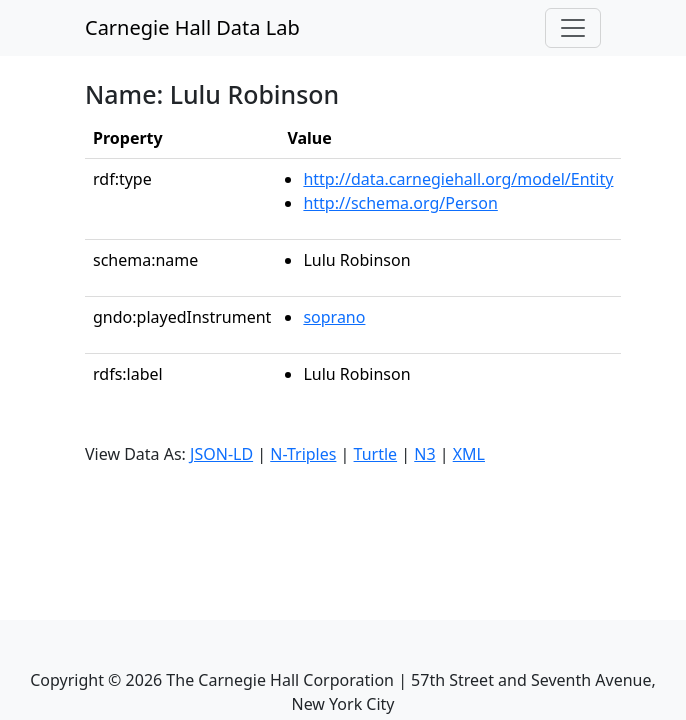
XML (469, 454)
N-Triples (303, 454)
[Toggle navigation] (573, 28)
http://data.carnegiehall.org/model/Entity (458, 179)
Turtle (376, 454)
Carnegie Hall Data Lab (192, 27)
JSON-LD (221, 454)
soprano (334, 317)
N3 (424, 454)
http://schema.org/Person (400, 203)
